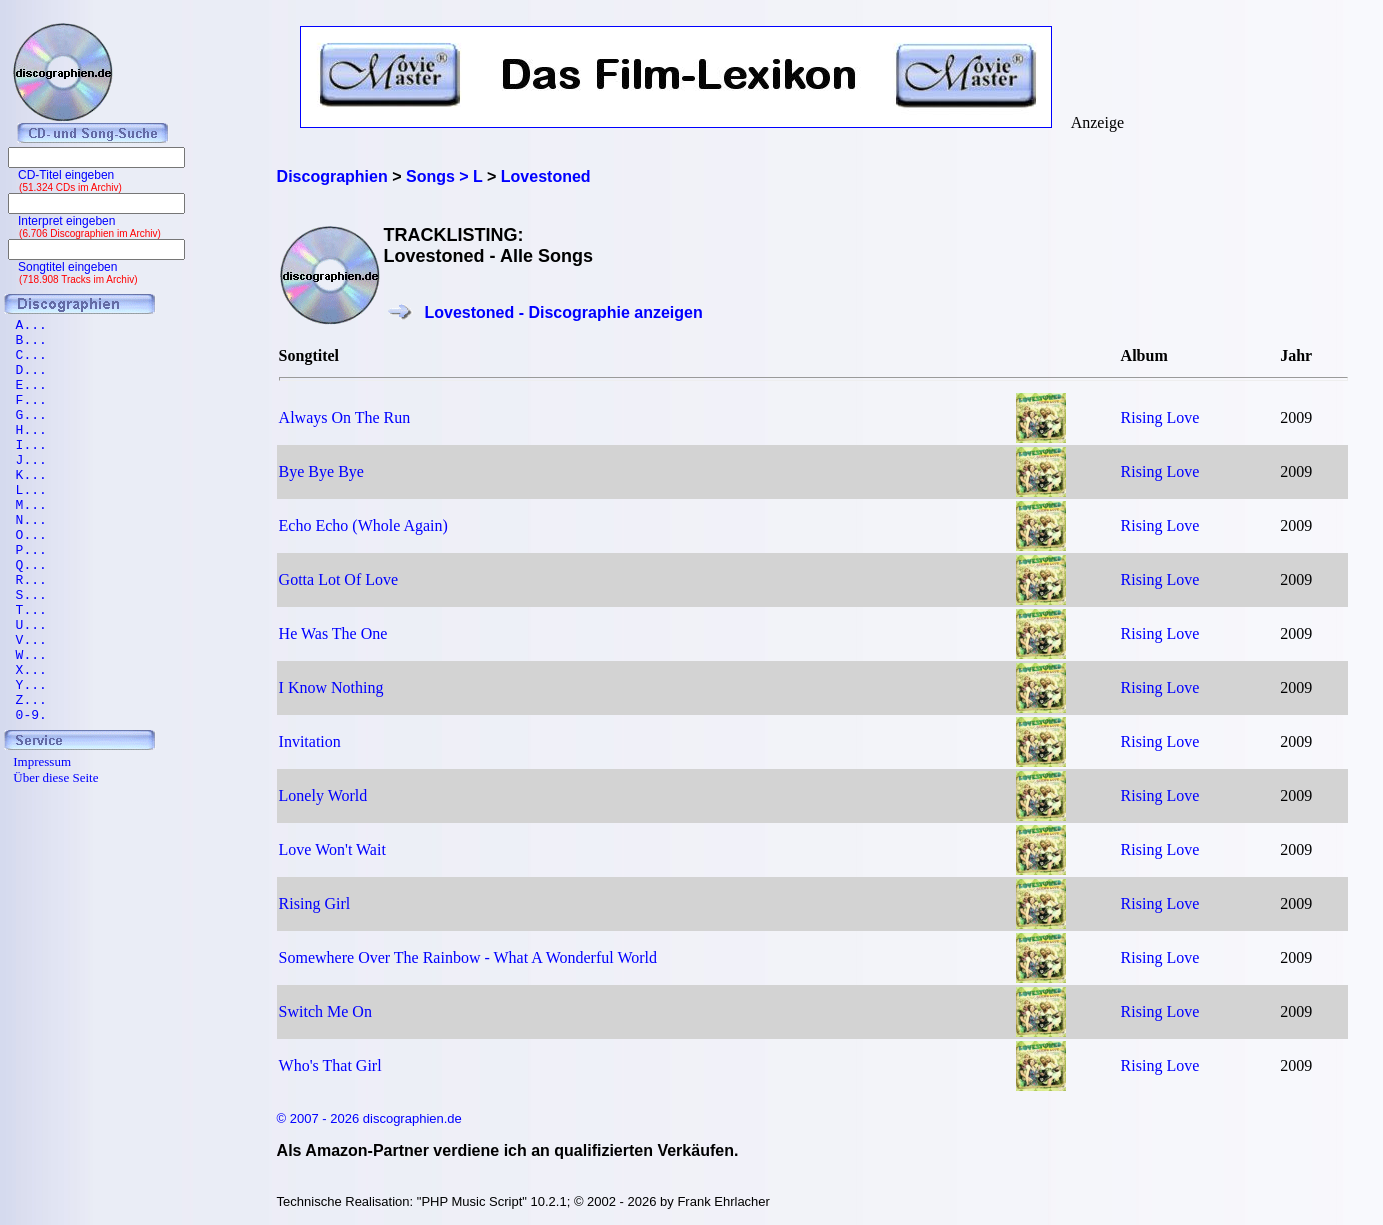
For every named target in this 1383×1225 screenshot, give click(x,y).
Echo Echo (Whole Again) (363, 525)
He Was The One (333, 633)
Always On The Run (345, 417)
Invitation (310, 741)
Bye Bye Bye (321, 471)
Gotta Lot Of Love (339, 579)
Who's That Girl (330, 1065)
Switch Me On (325, 1011)
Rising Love (1160, 417)
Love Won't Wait (332, 849)
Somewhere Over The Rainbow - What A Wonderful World (468, 957)
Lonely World (323, 795)
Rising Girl (315, 903)
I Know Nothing (331, 687)
